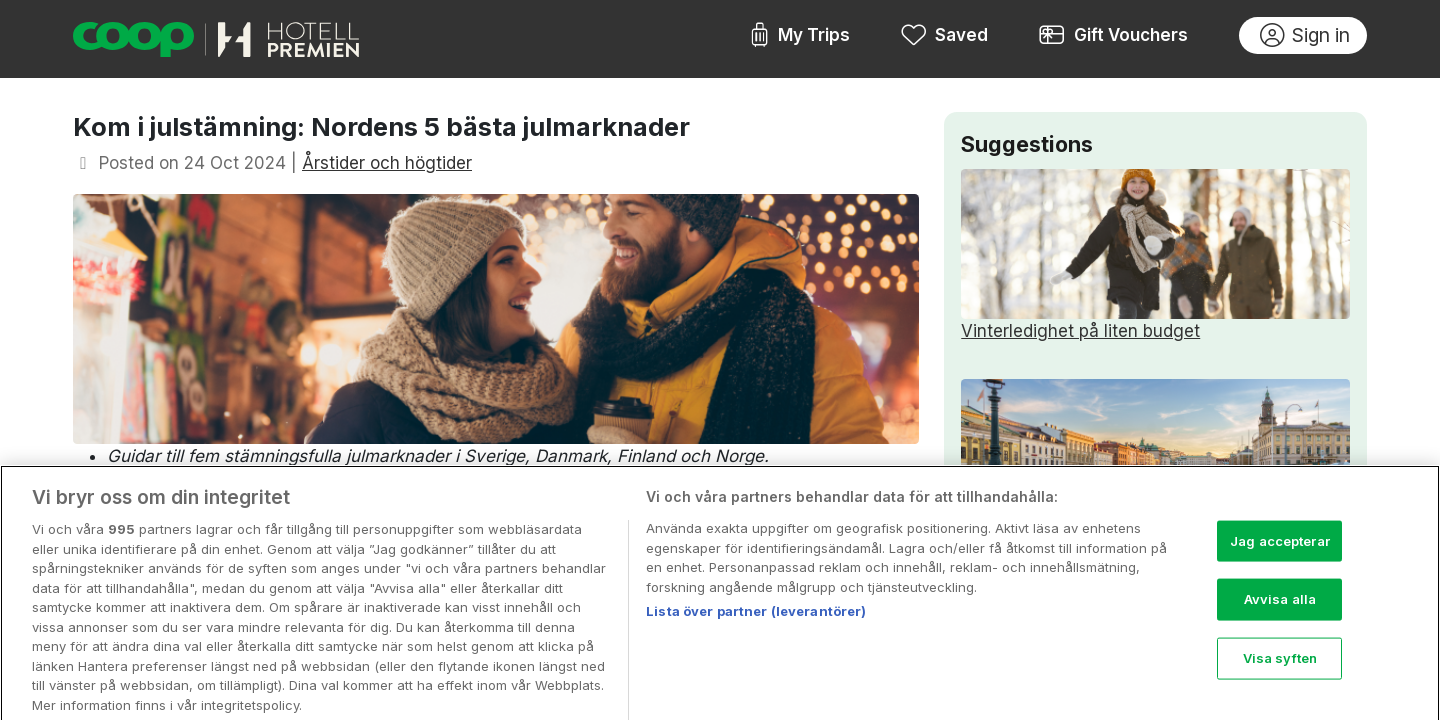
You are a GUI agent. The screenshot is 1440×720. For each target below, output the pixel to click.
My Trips (800, 36)
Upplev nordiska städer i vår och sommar (1155, 465)
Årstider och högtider (387, 163)
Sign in (1305, 36)
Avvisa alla (1280, 610)
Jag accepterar (1280, 551)
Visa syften (1280, 669)
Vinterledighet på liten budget (1155, 255)
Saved (945, 36)
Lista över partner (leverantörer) (756, 622)
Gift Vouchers (1113, 36)
